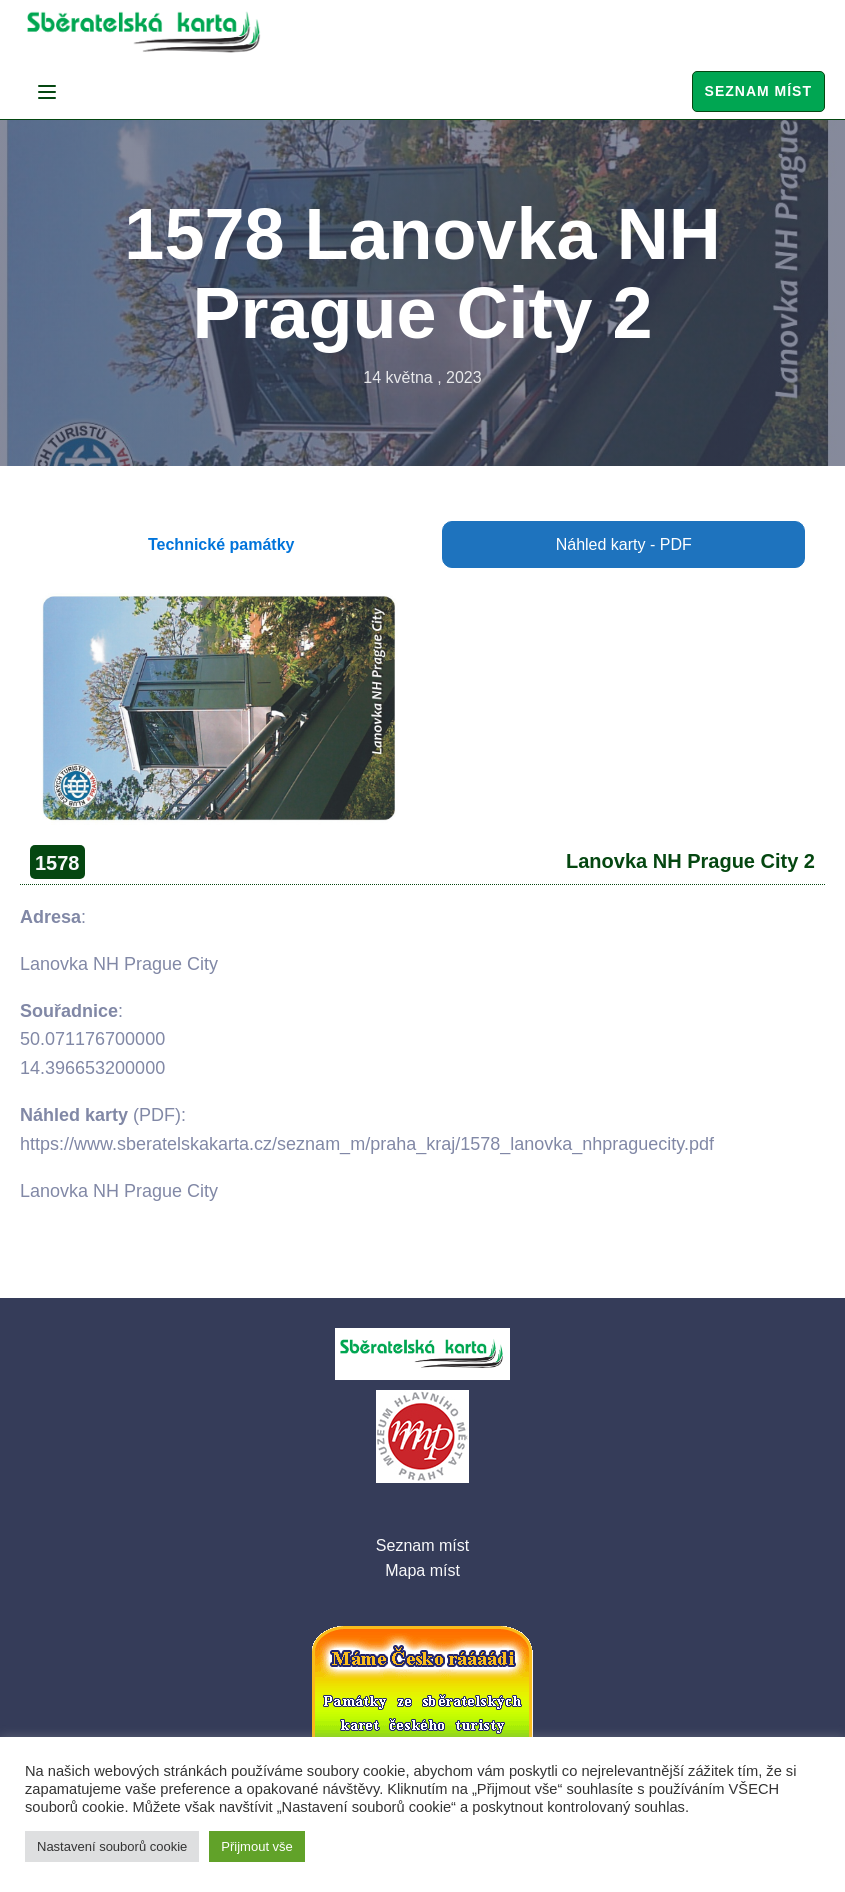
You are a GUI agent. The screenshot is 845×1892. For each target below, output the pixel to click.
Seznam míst (758, 91)
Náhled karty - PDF (624, 544)
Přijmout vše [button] (257, 1846)
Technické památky (221, 544)
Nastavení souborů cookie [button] (112, 1846)
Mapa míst (422, 1570)
